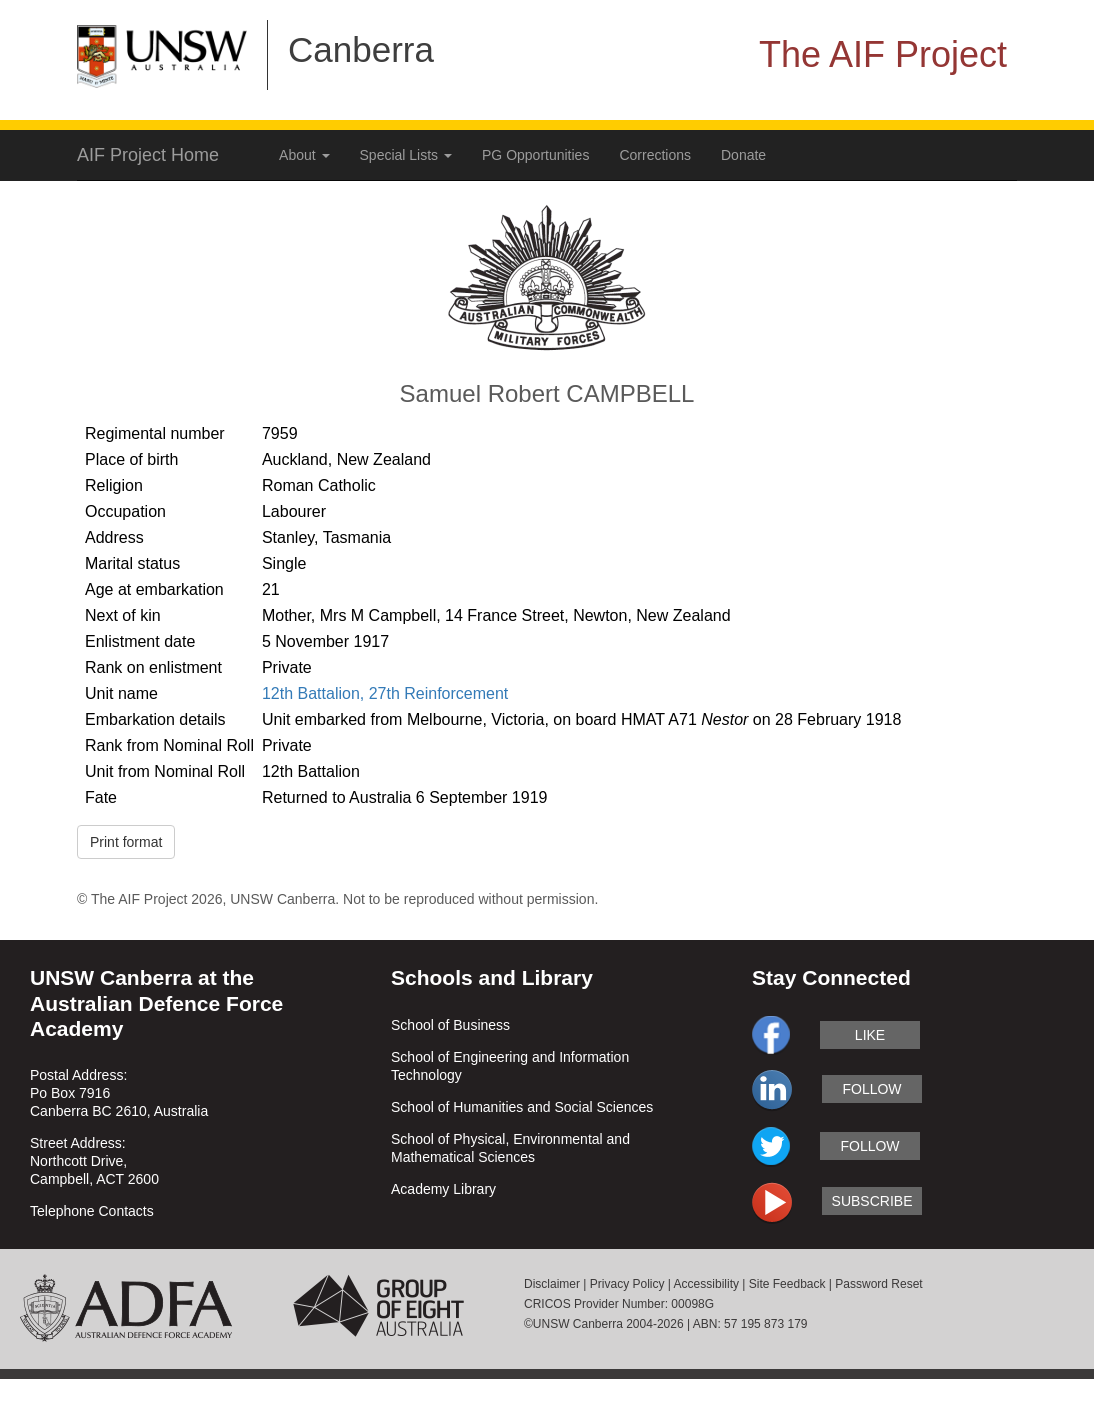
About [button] (304, 155)
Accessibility (706, 1284)
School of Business (450, 1025)
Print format (126, 842)
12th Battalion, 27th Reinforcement (385, 693)
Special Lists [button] (406, 155)
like (870, 1035)
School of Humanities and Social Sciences (522, 1107)
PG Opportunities (535, 155)
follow (871, 1089)
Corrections (655, 155)
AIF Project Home (148, 155)
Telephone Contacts (92, 1211)
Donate (743, 155)
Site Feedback (787, 1284)
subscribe (872, 1201)
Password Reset (878, 1284)
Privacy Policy (627, 1284)
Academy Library (443, 1189)
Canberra (361, 49)
